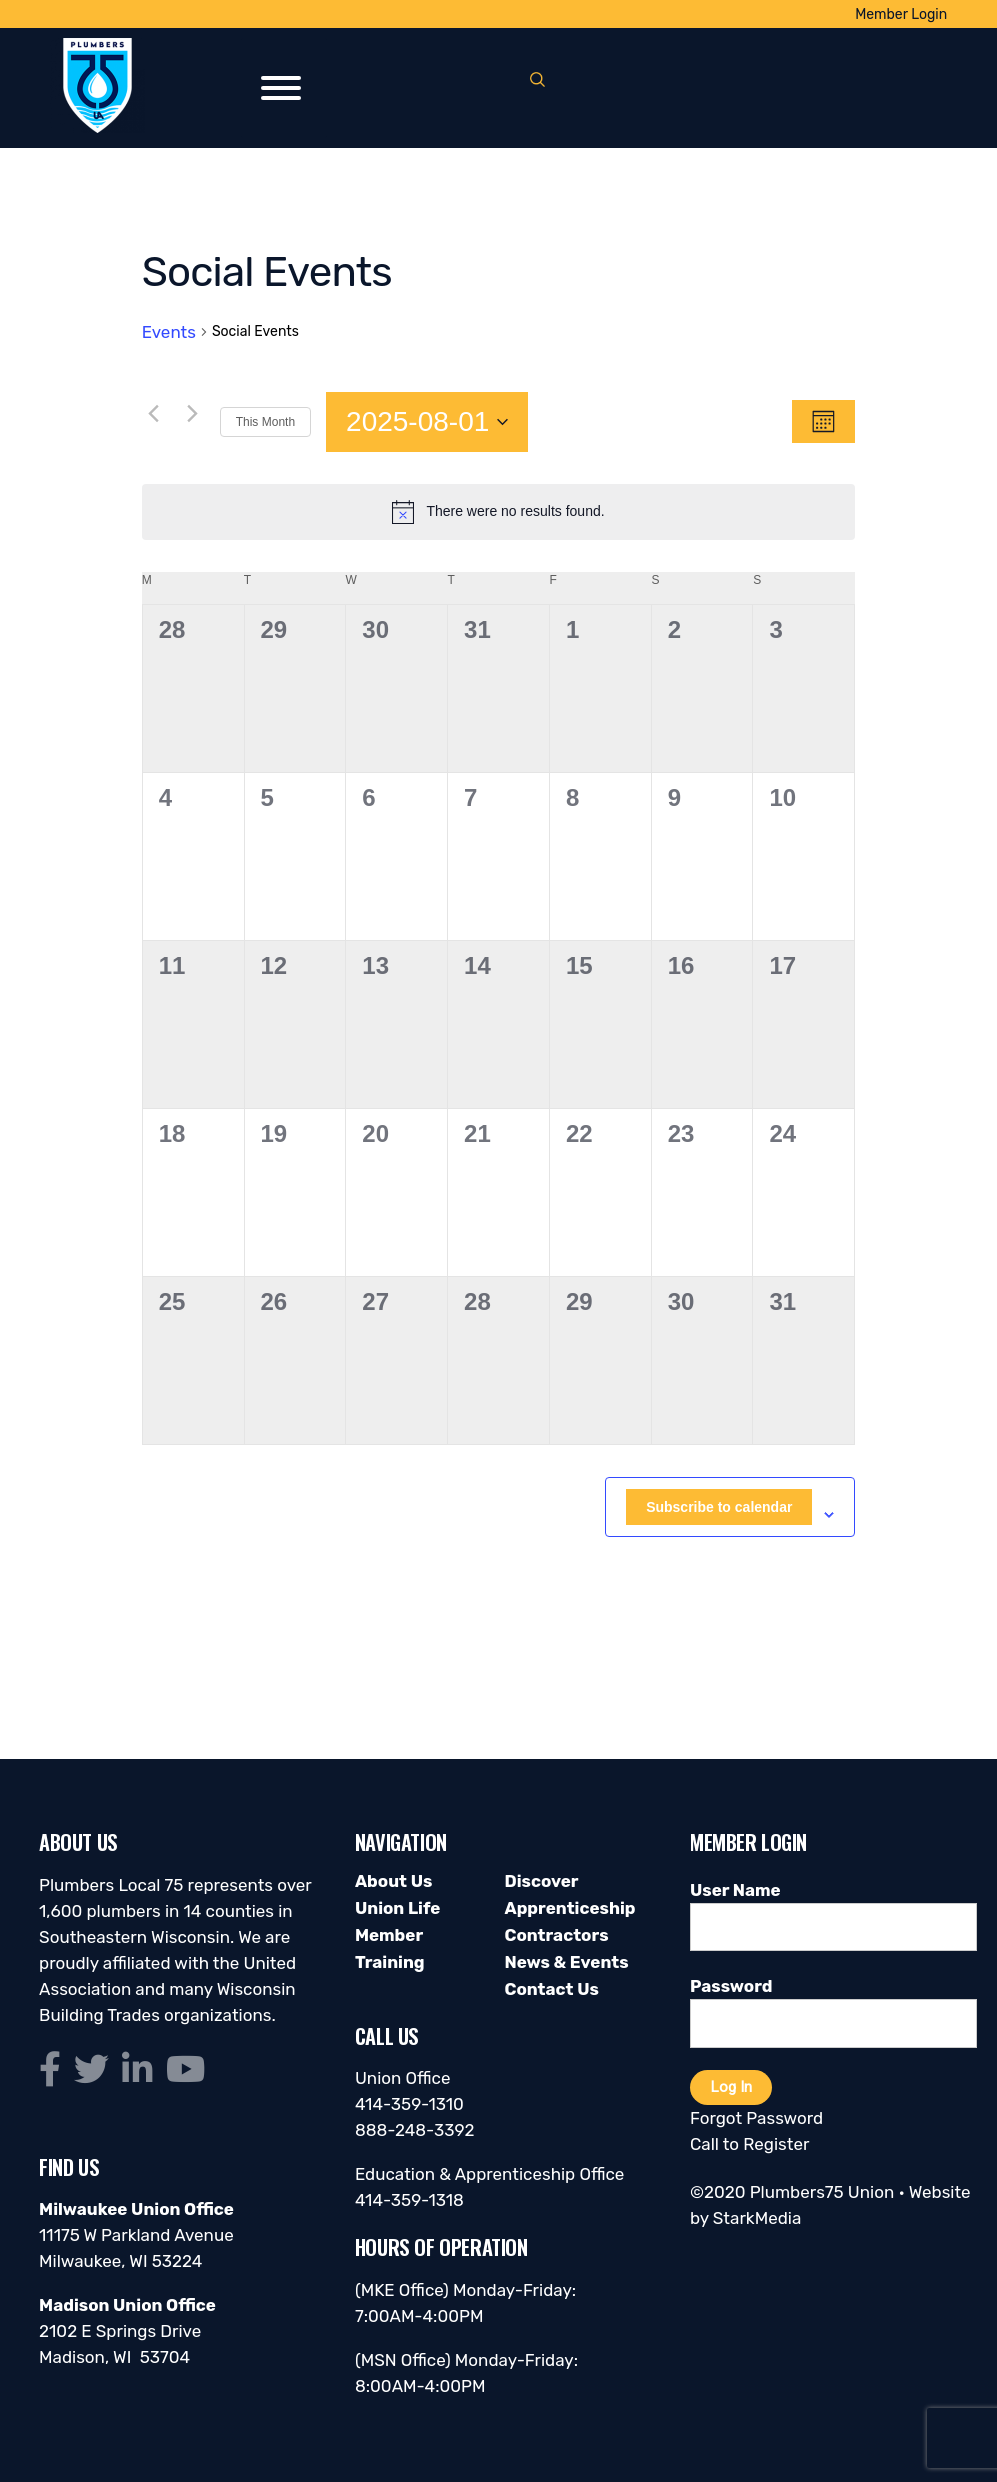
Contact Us (551, 1989)
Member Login (901, 14)
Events (169, 332)
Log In (731, 2087)
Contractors (556, 1935)
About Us (393, 1881)
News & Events (566, 1962)
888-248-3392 (415, 2130)
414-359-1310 (409, 2104)
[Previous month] (154, 413)
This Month (265, 422)
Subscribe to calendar (719, 1507)
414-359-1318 (409, 2200)
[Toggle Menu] (281, 88)
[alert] (499, 512)
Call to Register (749, 2144)
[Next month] (193, 413)
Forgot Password (756, 2118)
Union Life (397, 1908)
